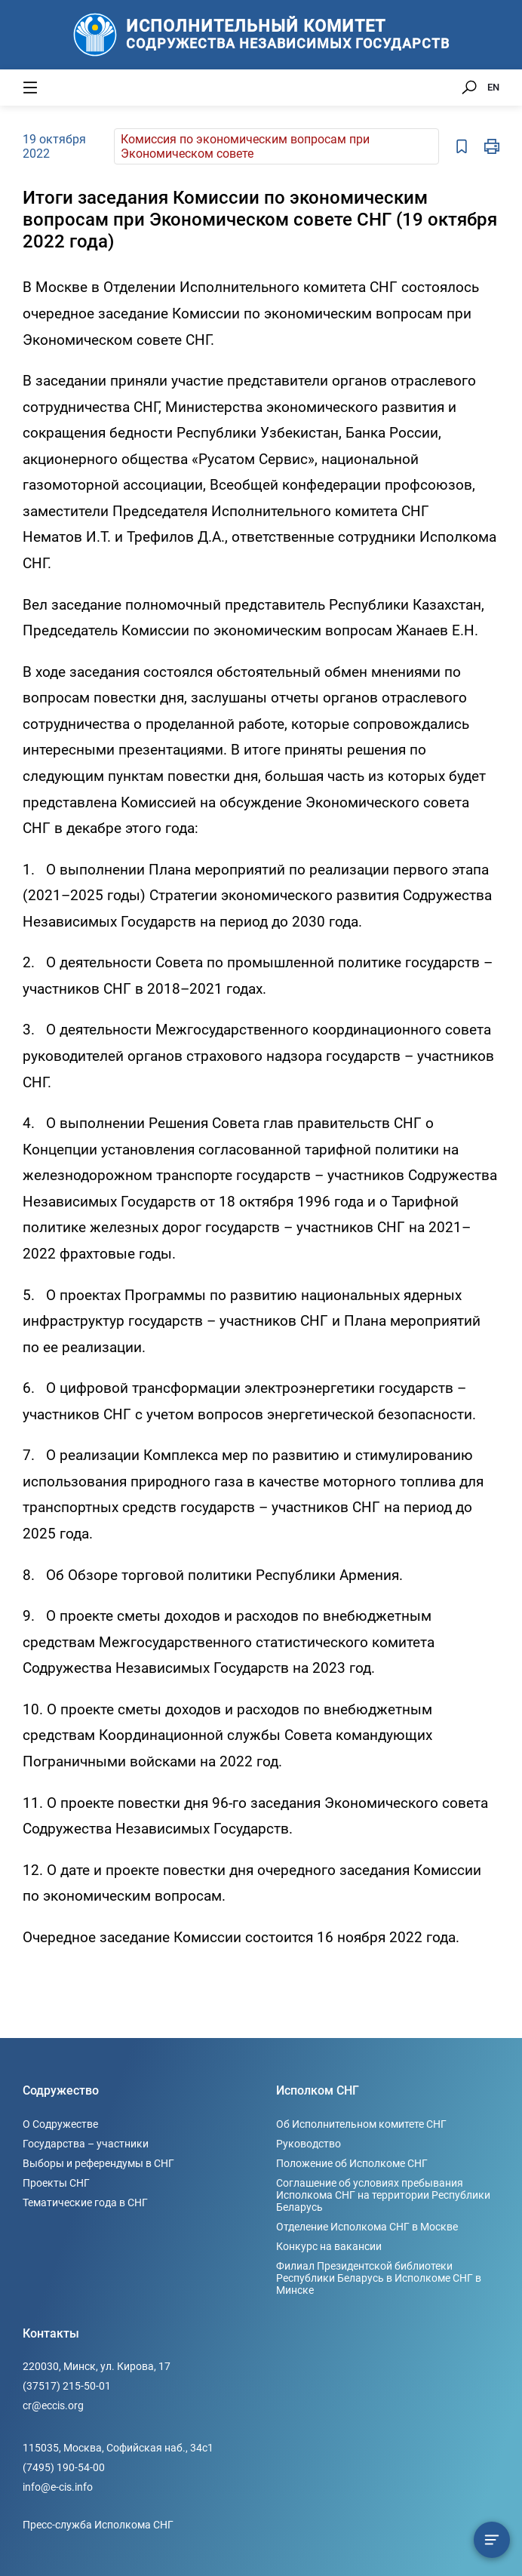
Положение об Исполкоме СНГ (352, 2163)
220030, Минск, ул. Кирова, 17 (96, 2366)
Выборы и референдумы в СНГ (98, 2163)
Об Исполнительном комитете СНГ (361, 2124)
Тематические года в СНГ (85, 2202)
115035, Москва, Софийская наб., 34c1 (118, 2448)
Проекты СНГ (56, 2183)
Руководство (308, 2144)
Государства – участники (86, 2144)
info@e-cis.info (58, 2487)
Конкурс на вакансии (329, 2246)
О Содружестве (60, 2124)
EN (493, 87)
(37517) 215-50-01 (67, 2386)
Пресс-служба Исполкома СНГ (98, 2525)
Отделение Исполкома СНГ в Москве (367, 2227)
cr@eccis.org (53, 2405)
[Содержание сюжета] (492, 2540)
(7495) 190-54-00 (64, 2467)
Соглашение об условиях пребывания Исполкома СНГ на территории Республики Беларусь (383, 2195)
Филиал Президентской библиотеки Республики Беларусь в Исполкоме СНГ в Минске (378, 2278)
